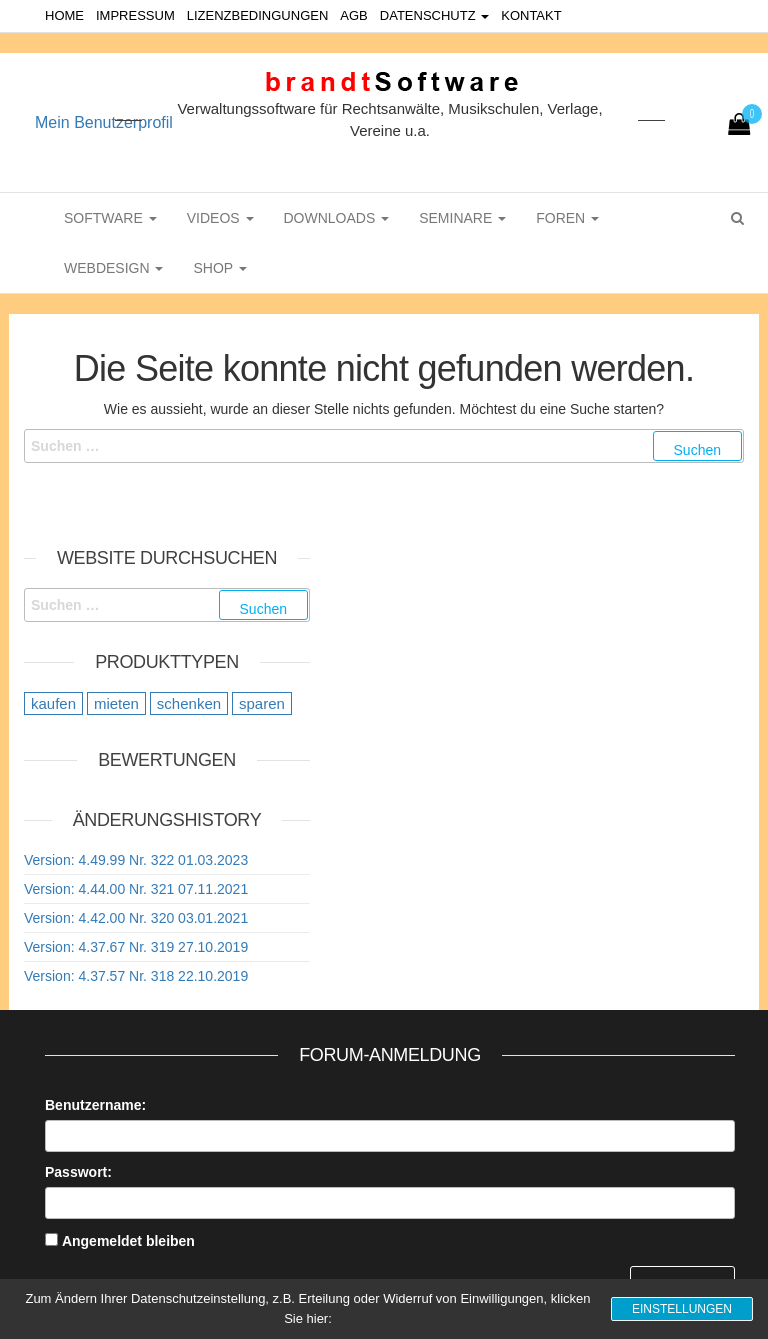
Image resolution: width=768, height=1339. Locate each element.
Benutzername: (95, 1105)
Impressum (135, 15)
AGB (353, 15)
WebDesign (113, 268)
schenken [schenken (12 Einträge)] (189, 703)
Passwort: (78, 1172)
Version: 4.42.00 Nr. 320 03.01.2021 (136, 918)
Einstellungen (682, 1309)
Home (64, 15)
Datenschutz (434, 15)
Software (110, 218)
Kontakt (531, 15)
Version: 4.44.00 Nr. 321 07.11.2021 (136, 889)
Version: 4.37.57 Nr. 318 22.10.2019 (136, 976)
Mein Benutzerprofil (104, 122)
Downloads (337, 218)
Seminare (462, 218)
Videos (220, 218)
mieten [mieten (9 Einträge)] (116, 703)
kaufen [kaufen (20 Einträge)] (53, 703)
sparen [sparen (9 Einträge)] (262, 703)
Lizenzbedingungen (258, 15)
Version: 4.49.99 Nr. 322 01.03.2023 (136, 860)
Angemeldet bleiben (128, 1241)
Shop (219, 268)
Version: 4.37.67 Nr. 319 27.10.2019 (136, 947)
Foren (567, 218)
